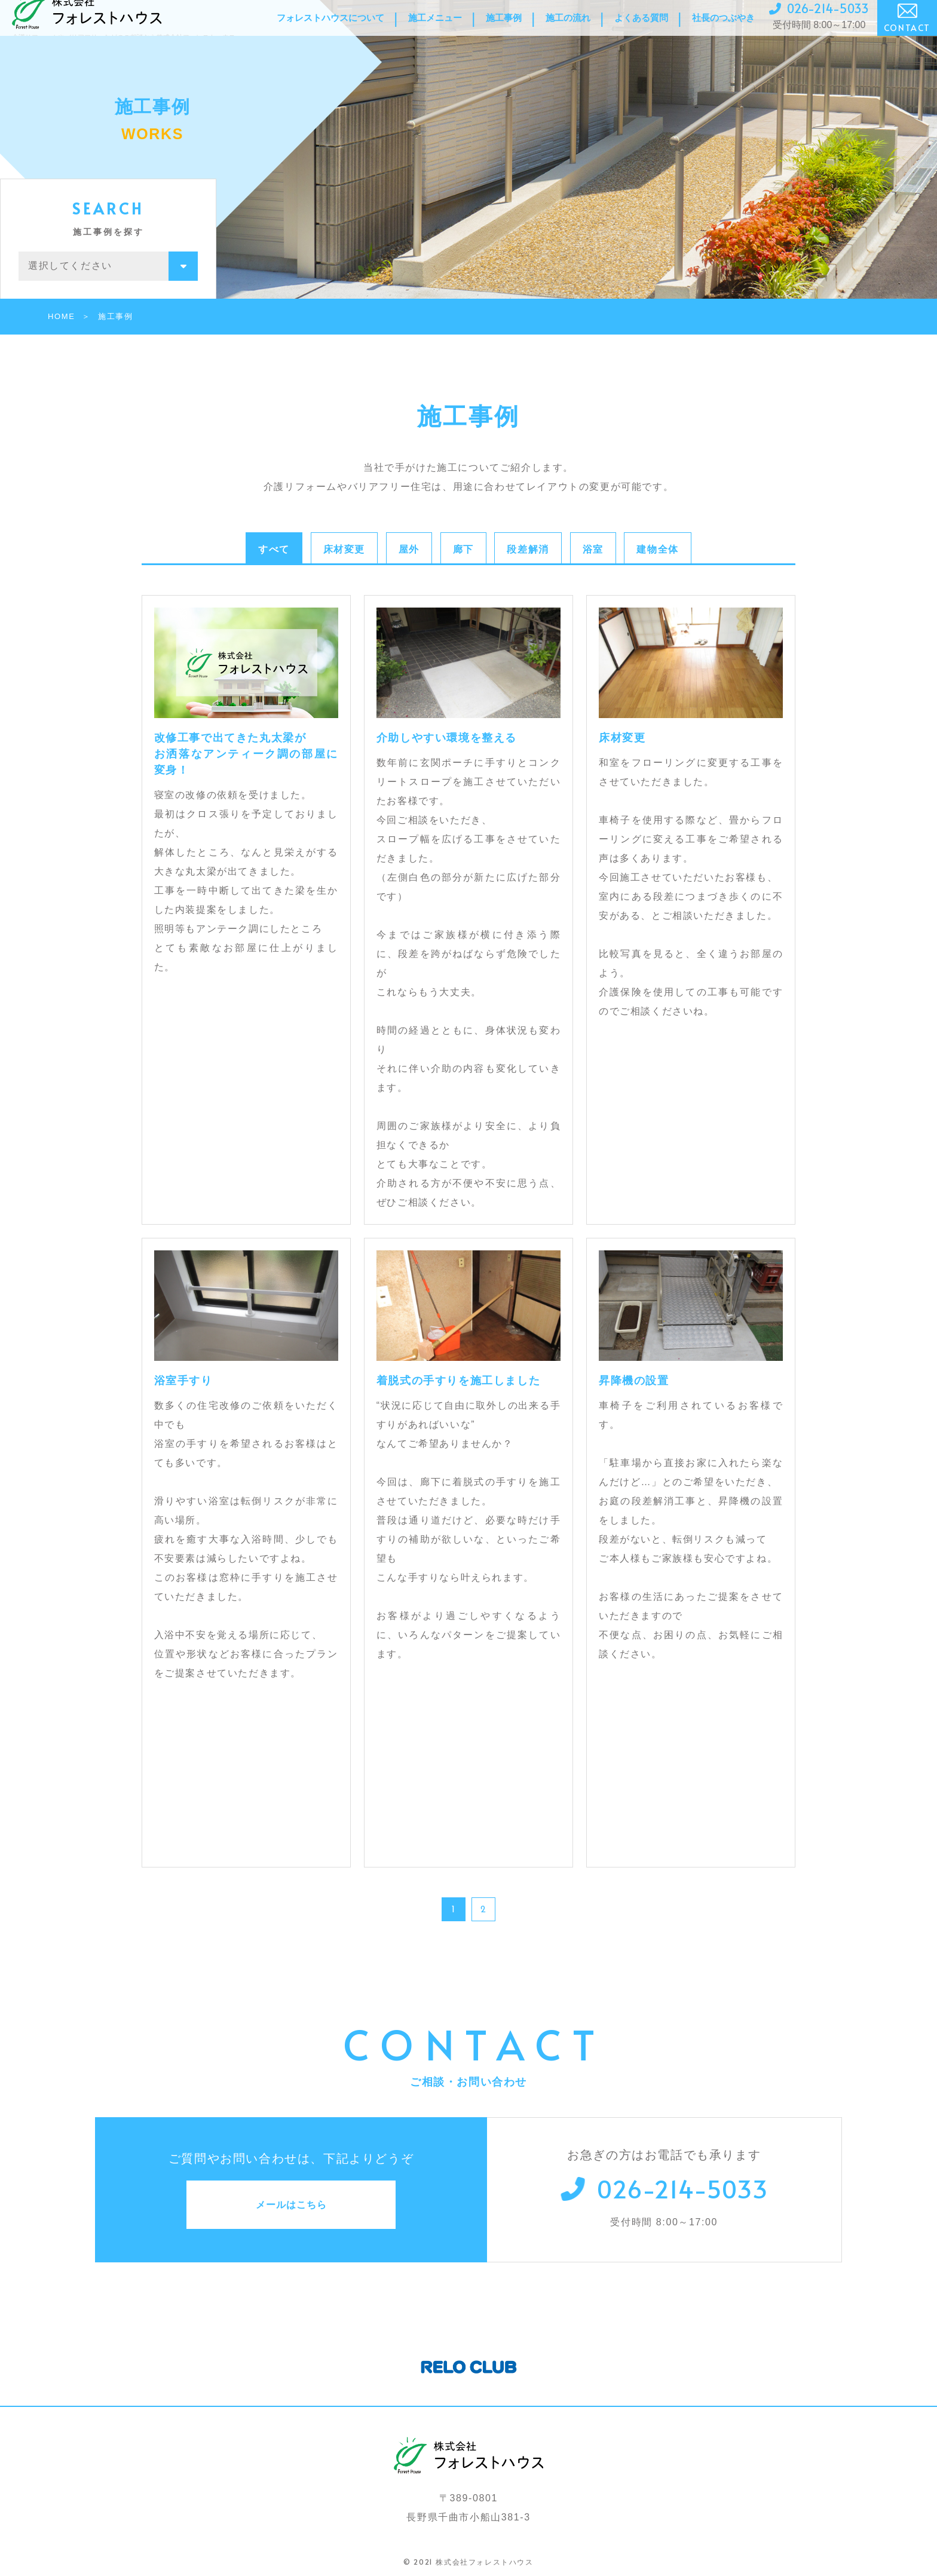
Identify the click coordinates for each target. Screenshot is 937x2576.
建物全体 (657, 549)
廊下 (463, 549)
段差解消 (528, 549)
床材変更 (344, 549)
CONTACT (907, 31)
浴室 (593, 549)
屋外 (409, 549)
